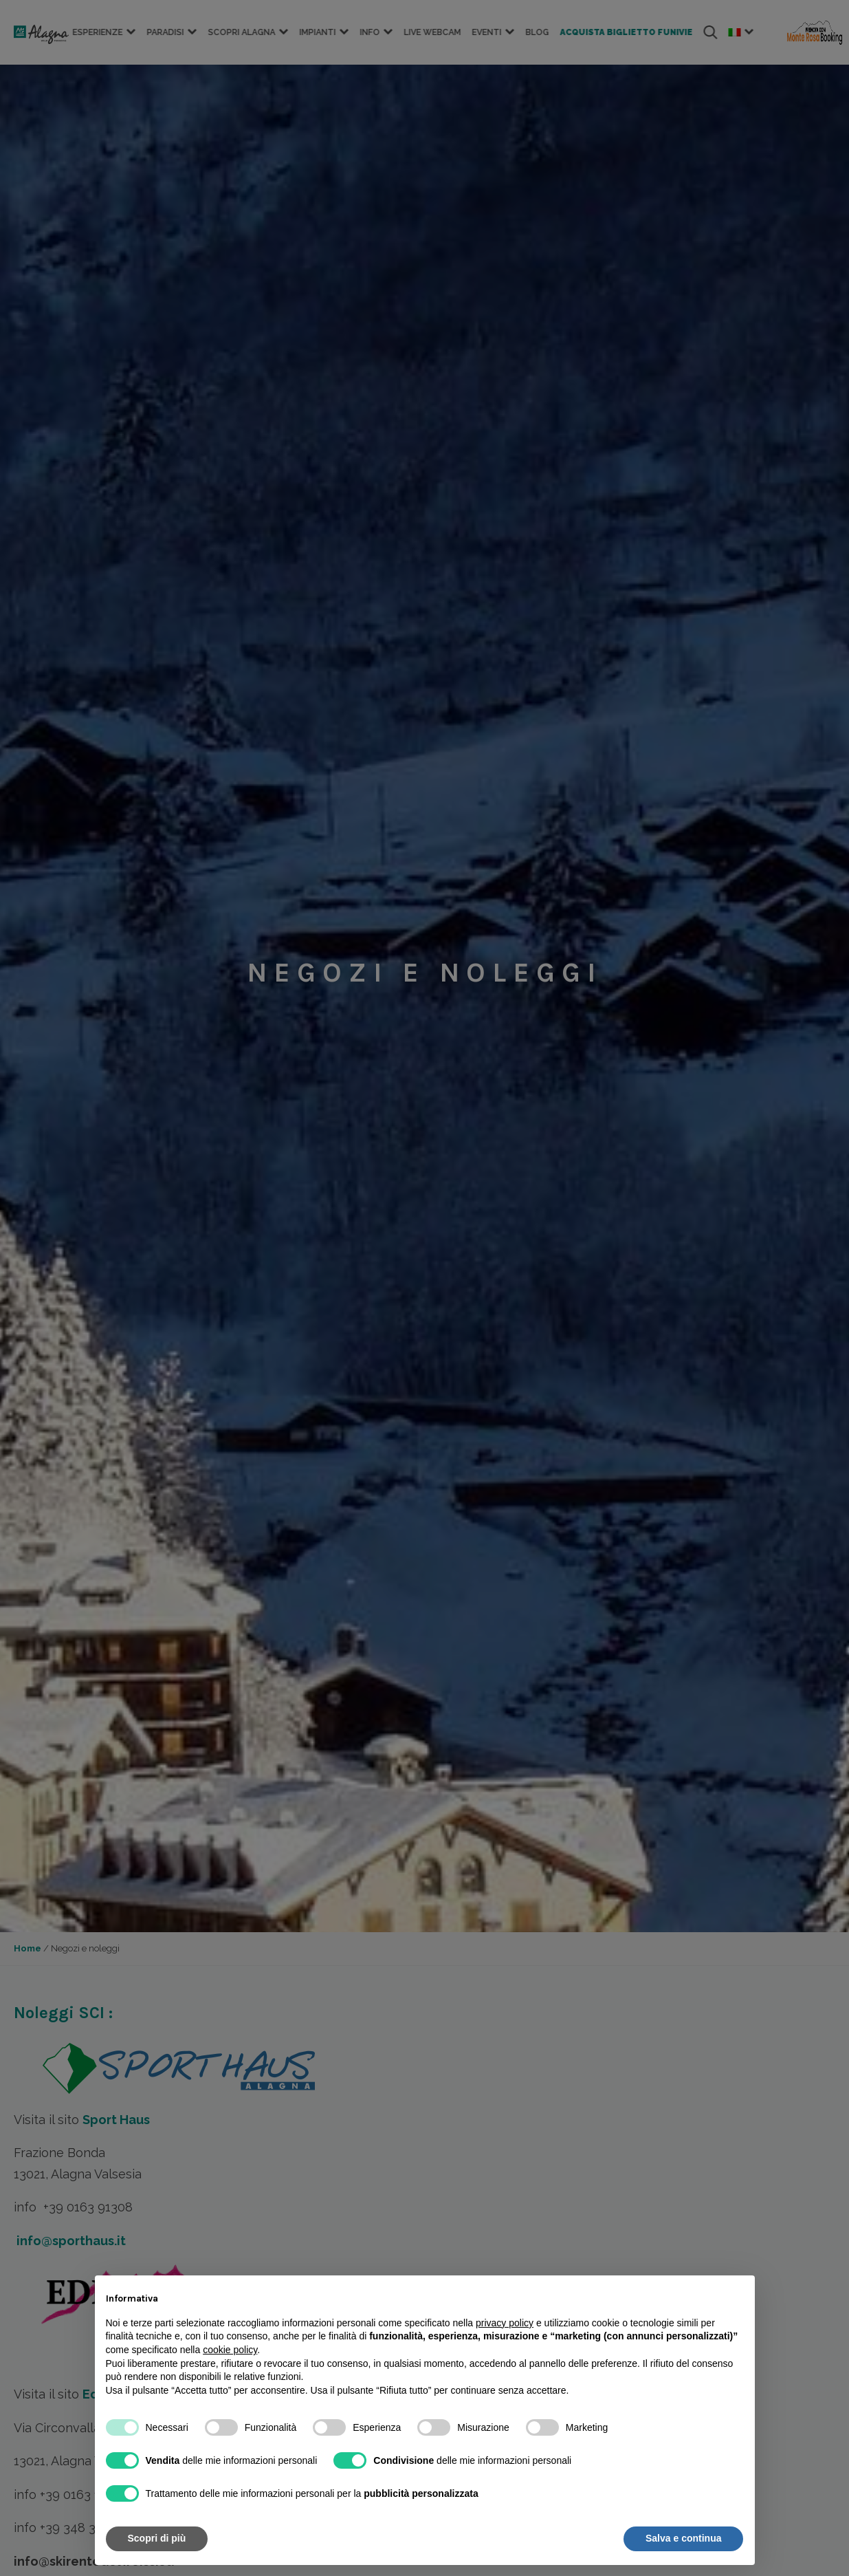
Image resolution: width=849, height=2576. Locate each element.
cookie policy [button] (230, 2349)
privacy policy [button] (504, 2322)
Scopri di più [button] (157, 2538)
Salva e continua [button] (683, 2538)
